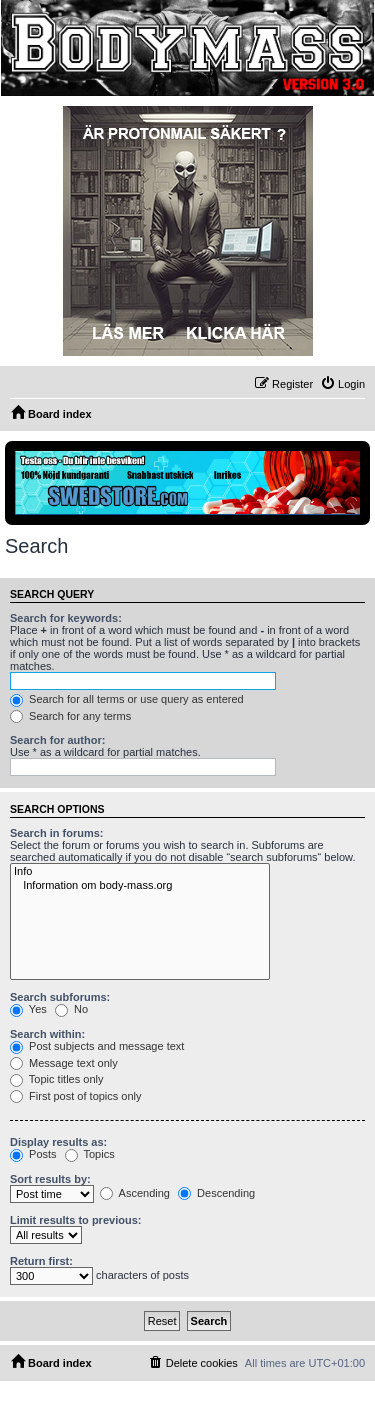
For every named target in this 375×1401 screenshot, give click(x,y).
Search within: (47, 1034)
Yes (28, 1009)
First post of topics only (76, 1096)
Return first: (41, 1261)
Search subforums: (60, 997)
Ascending (135, 1193)
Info (140, 872)
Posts (33, 1154)
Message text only (64, 1063)
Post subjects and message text (97, 1046)
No (71, 1009)
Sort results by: (50, 1179)
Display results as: (58, 1142)
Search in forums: (57, 833)
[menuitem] (342, 384)
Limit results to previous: (75, 1220)
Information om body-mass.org (140, 886)
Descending (216, 1193)
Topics (90, 1154)
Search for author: (57, 740)
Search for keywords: (66, 618)
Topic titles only (56, 1079)
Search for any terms (70, 716)
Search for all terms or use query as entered (127, 699)
